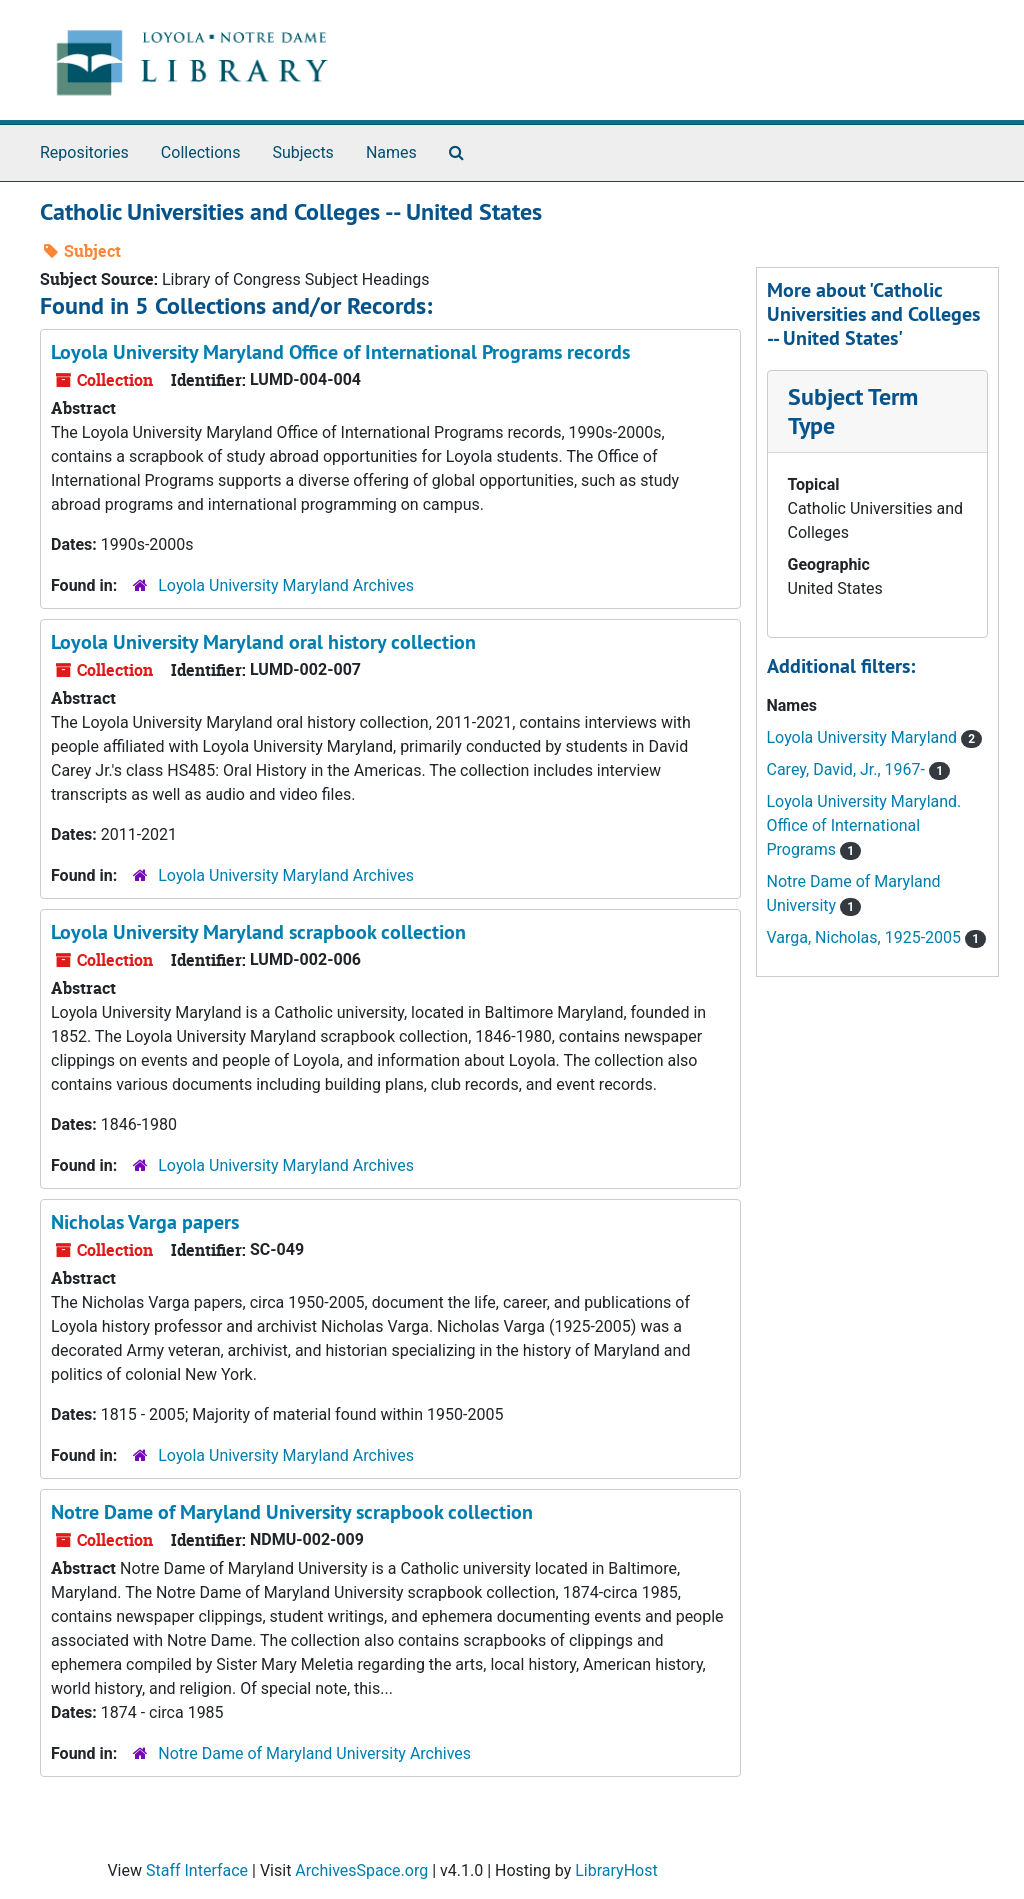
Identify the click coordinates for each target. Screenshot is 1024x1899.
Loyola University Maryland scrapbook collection (258, 932)
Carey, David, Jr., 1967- (848, 769)
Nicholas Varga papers (145, 1222)
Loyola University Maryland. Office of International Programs (864, 825)
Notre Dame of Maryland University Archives (314, 1753)
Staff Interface (197, 1870)
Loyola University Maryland (864, 737)
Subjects (302, 152)
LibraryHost (616, 1870)
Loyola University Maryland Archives (286, 585)
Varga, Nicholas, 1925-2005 (866, 937)
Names (391, 152)
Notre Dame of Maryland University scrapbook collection (292, 1512)
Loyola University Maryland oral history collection (263, 642)
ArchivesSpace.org (361, 1870)
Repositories (84, 152)
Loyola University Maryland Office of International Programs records (340, 352)
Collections (201, 152)
